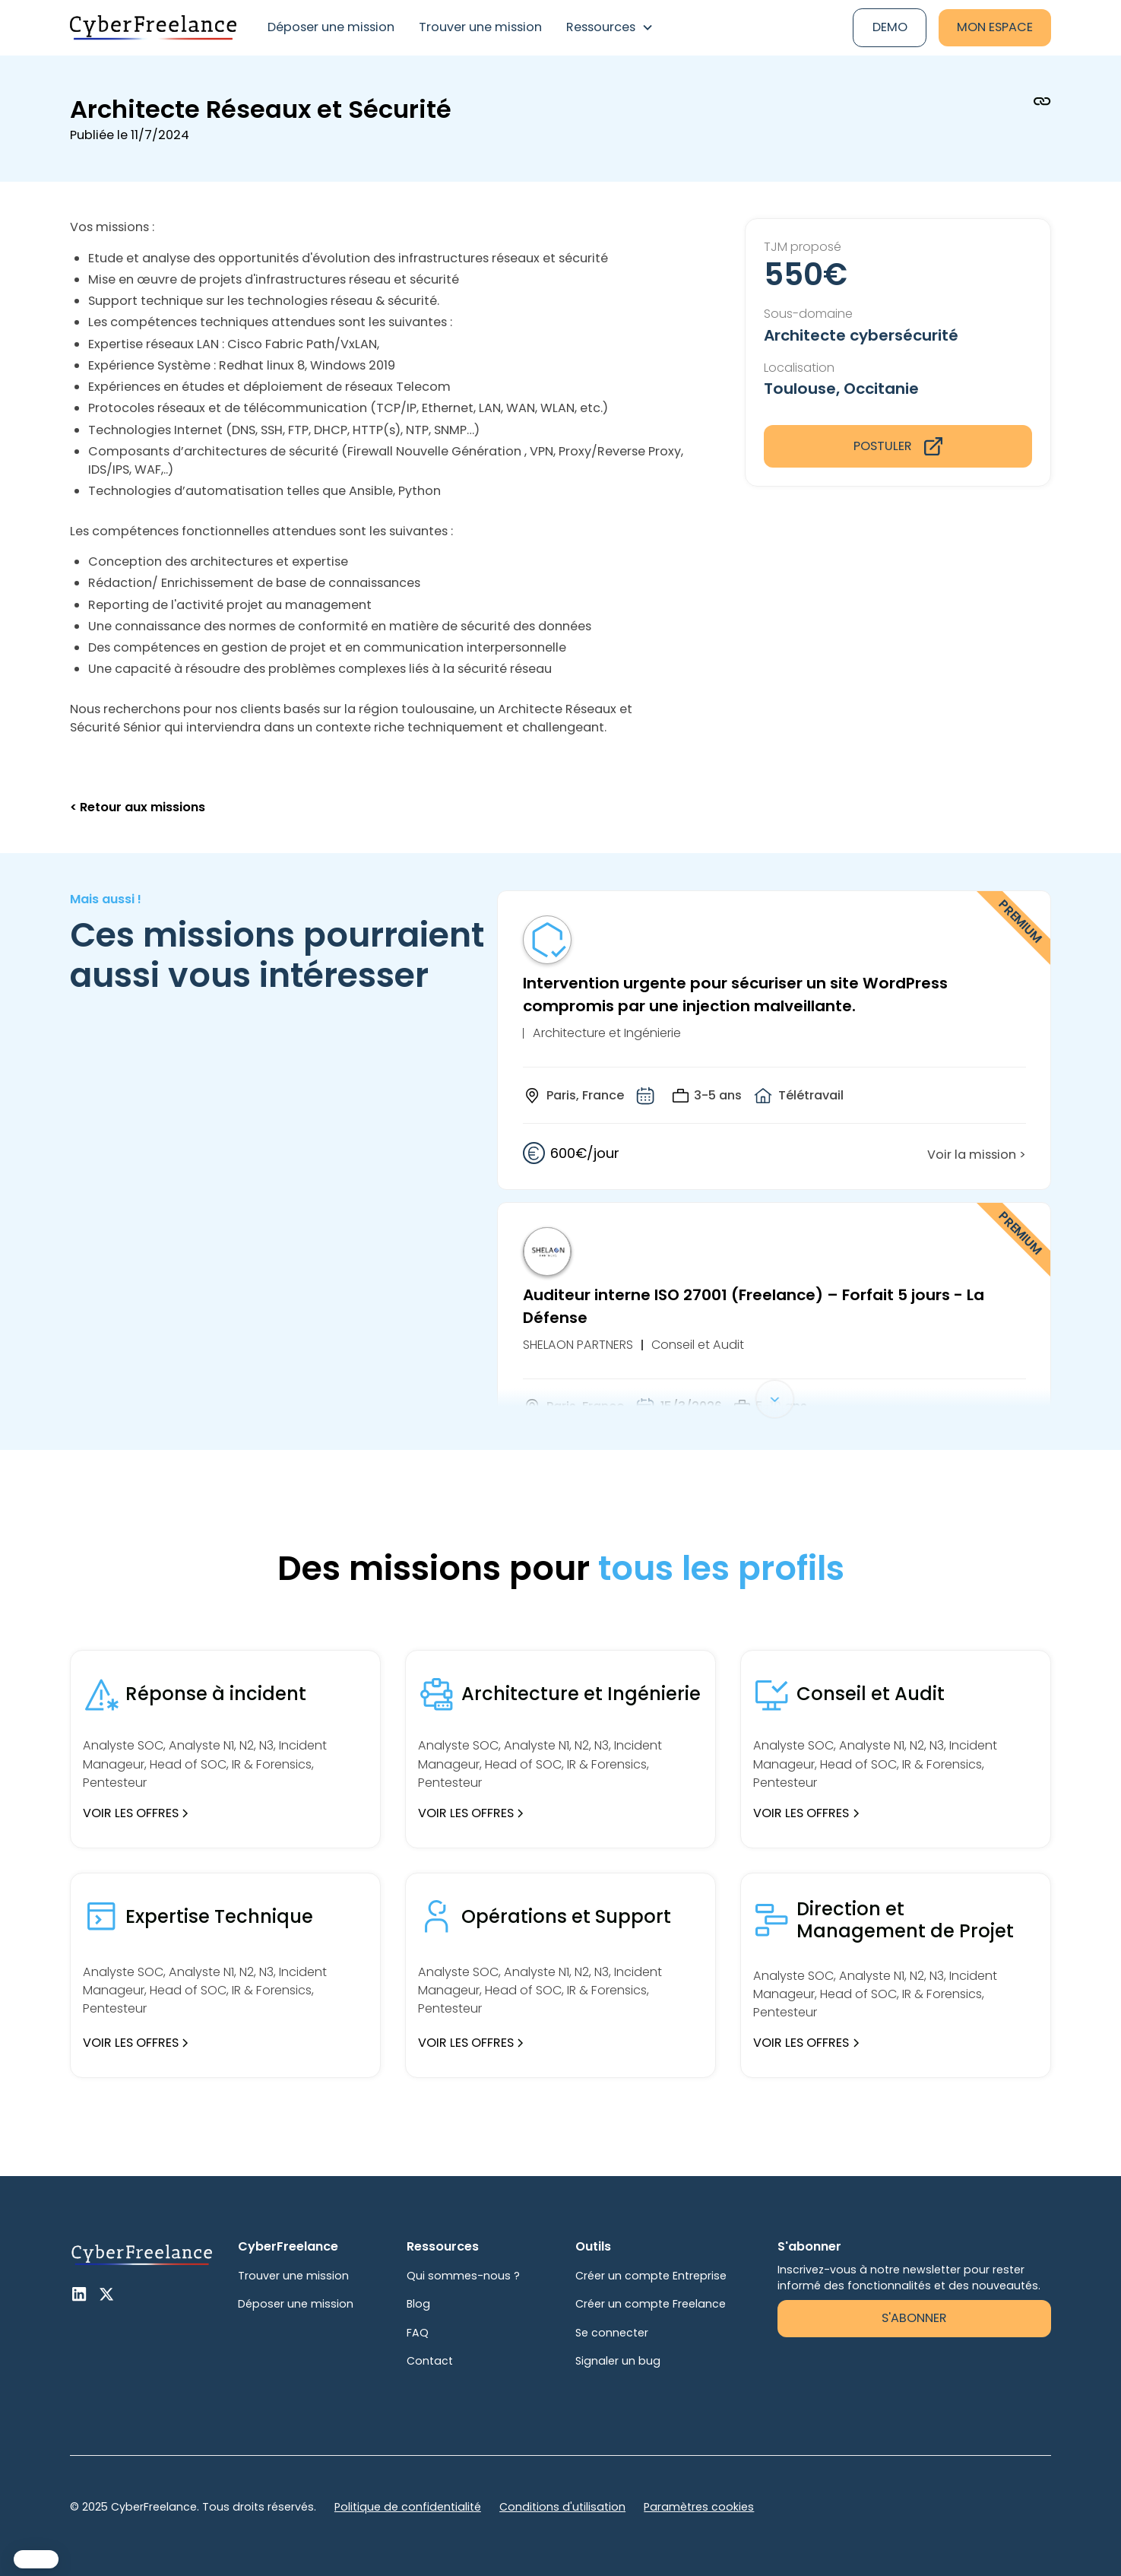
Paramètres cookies (699, 2506)
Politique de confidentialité (407, 2506)
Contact (430, 2360)
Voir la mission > (976, 1154)
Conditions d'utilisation (562, 2506)
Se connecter (611, 2332)
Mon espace (995, 27)
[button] (610, 28)
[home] (153, 27)
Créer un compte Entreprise (651, 2275)
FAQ (418, 2332)
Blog (418, 2303)
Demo (889, 27)
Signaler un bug (617, 2360)
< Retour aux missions (137, 807)
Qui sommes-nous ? (463, 2275)
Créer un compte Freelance (650, 2303)
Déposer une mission (331, 27)
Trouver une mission (480, 27)
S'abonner (914, 2318)
